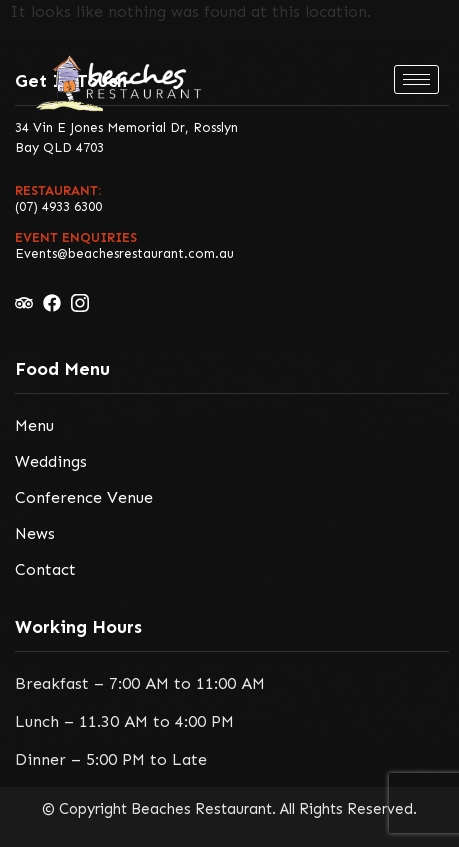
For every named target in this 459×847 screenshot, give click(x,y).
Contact (45, 569)
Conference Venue (84, 497)
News (35, 533)
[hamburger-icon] (416, 79)
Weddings (51, 461)
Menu (34, 425)
